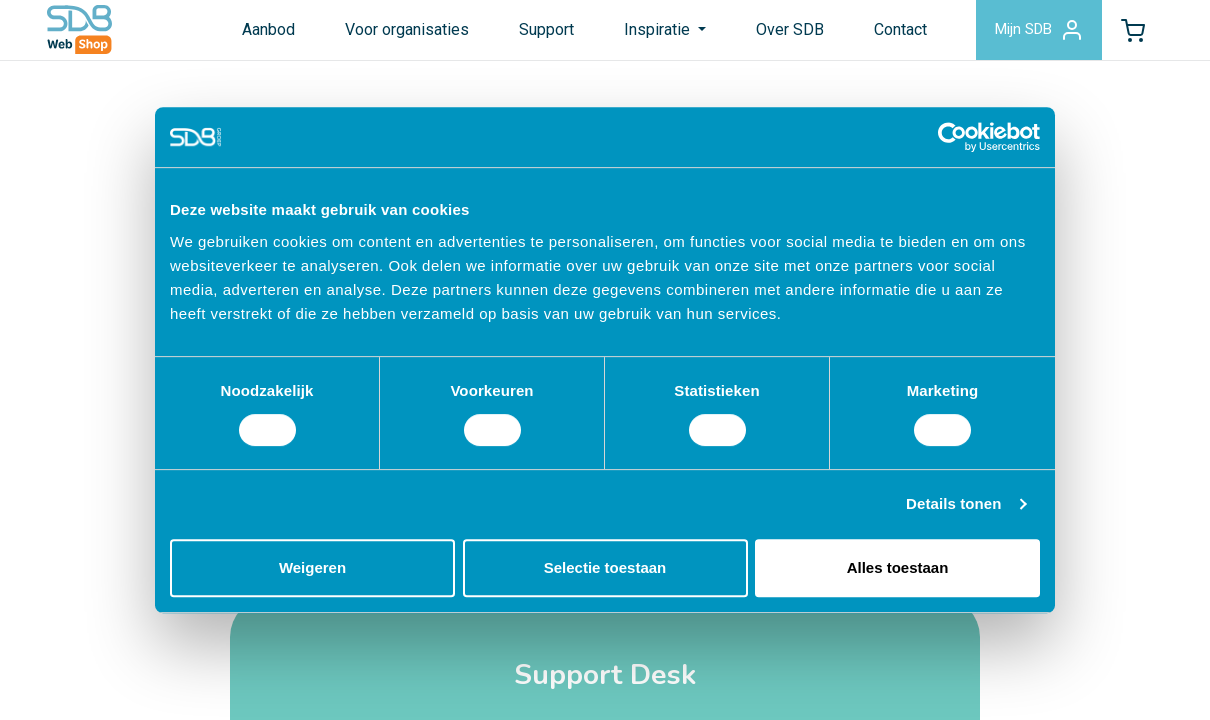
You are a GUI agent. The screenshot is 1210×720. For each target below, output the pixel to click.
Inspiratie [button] (641, 33)
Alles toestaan (898, 567)
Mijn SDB (1025, 34)
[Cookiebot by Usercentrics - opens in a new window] (952, 137)
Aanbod (250, 33)
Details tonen (953, 503)
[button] (1128, 34)
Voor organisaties (389, 33)
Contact (882, 33)
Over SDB (772, 33)
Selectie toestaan (605, 567)
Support (528, 33)
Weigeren (312, 567)
